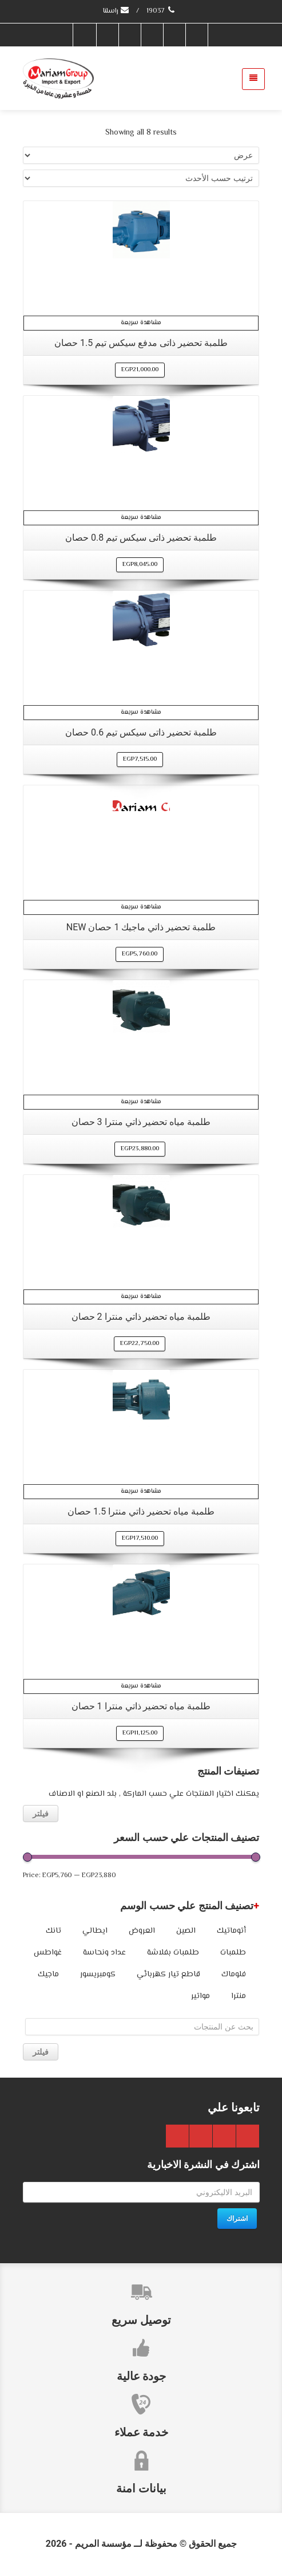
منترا (238, 1996)
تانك (53, 1931)
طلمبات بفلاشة (173, 1952)
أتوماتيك (231, 1931)
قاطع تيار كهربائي (168, 1974)
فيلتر (41, 1813)
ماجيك (48, 1974)
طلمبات (233, 1952)
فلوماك (233, 1974)
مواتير (200, 1996)
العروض (142, 1931)
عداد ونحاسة (104, 1952)
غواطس (48, 1952)
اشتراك (237, 2219)
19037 (161, 11)
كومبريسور (98, 1974)
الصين (186, 1931)
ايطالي (95, 1931)
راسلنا (116, 11)
